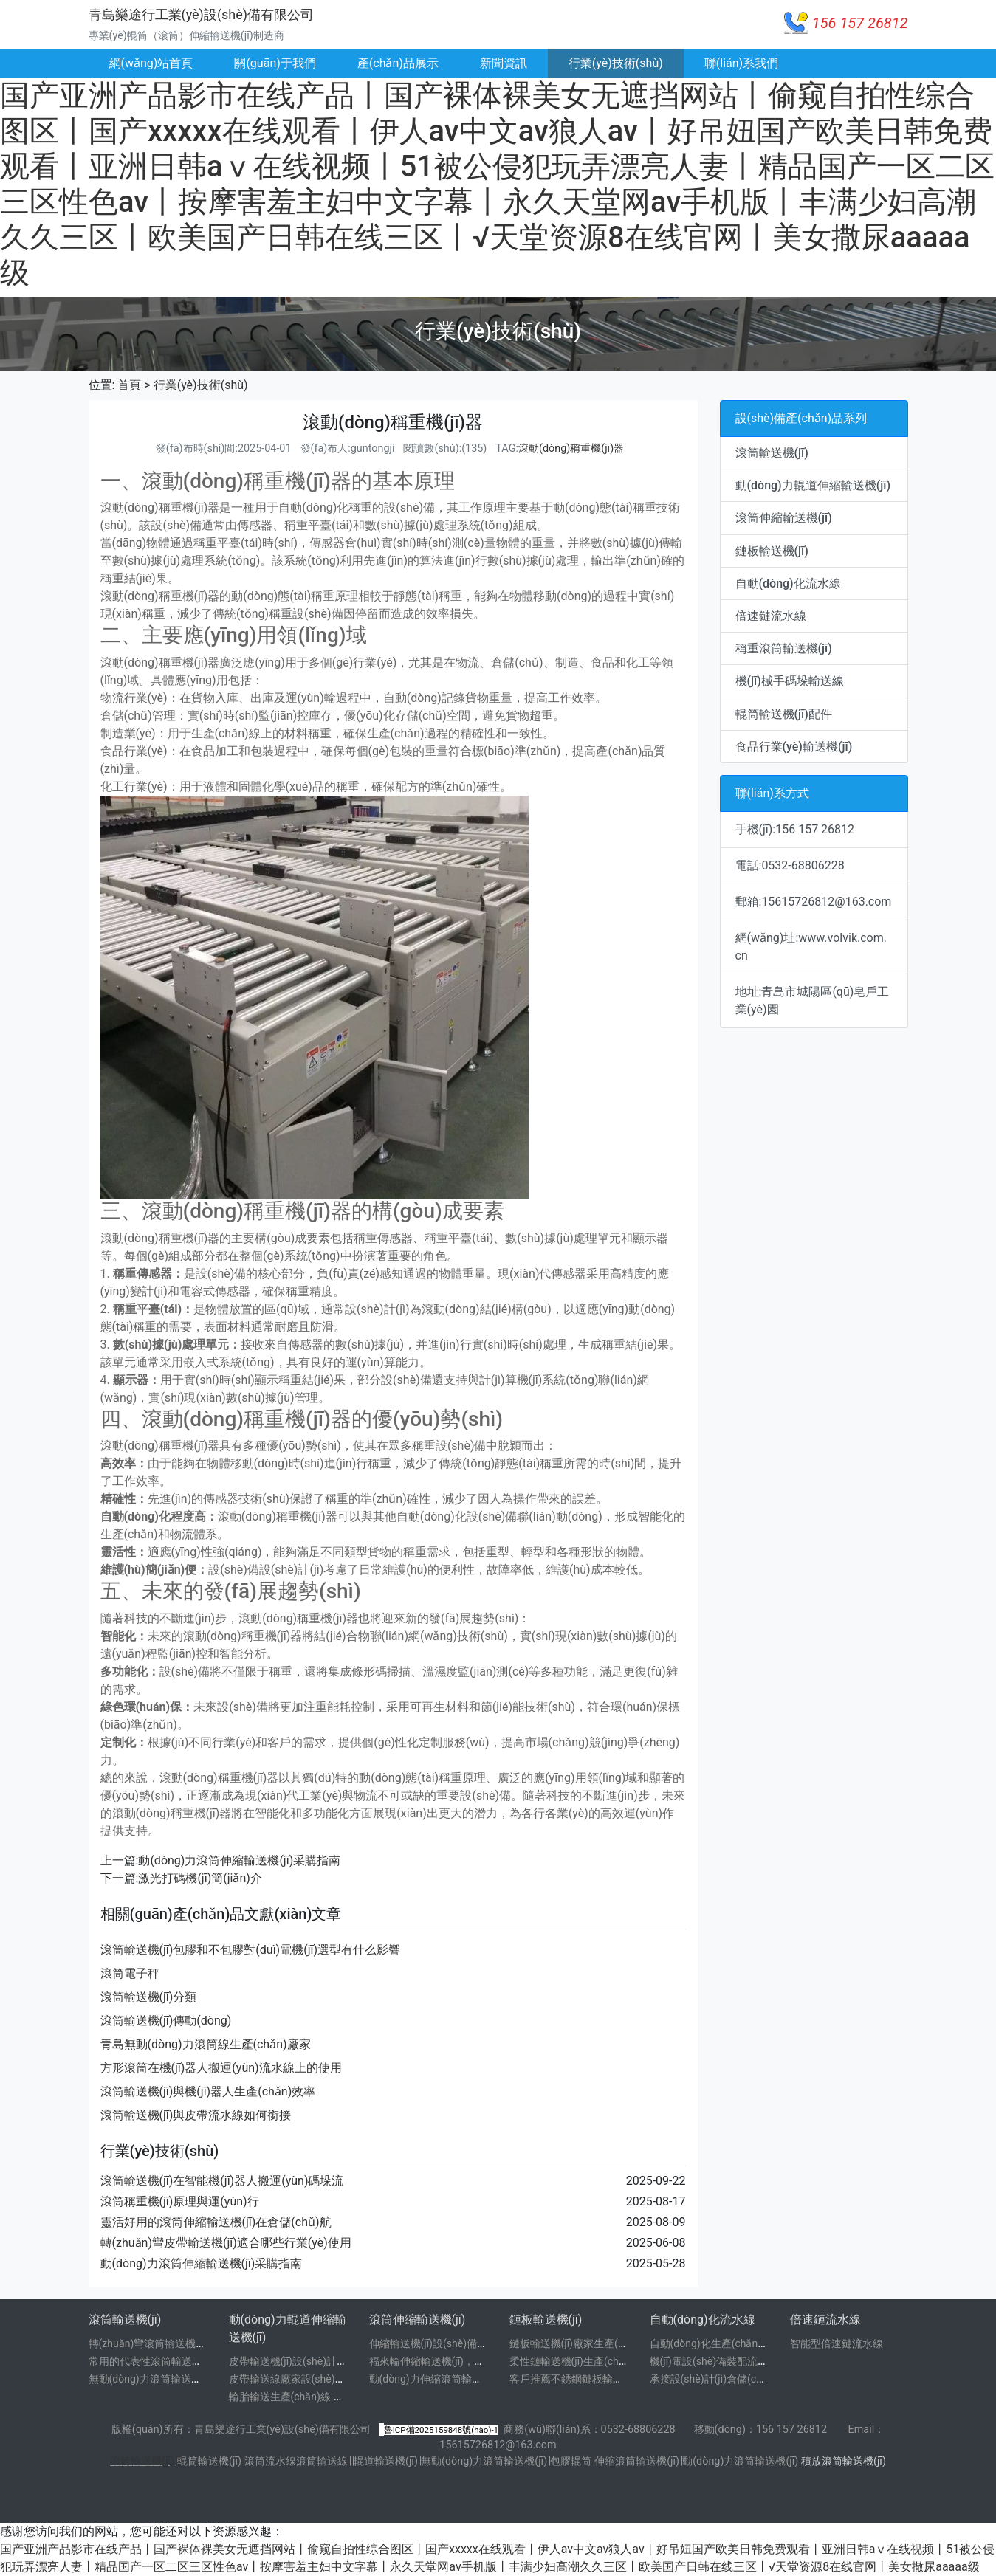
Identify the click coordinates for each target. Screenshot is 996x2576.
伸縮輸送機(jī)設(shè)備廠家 (433, 2343)
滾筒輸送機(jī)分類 (148, 1997)
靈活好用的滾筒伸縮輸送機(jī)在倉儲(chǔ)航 (216, 2222)
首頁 (129, 385)
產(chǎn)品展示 (398, 63)
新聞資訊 (503, 63)
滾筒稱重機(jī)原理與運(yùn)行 (179, 2201)
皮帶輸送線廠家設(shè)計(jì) (293, 2379)
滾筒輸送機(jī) (142, 2461)
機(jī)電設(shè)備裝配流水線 (714, 2361)
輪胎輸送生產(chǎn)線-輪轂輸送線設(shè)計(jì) (335, 2397)
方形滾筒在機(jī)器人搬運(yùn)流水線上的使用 (221, 2068)
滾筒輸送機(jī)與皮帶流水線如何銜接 (196, 2115)
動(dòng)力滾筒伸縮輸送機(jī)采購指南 (239, 1860)
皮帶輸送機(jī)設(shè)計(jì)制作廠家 (310, 2361)
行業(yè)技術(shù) (616, 63)
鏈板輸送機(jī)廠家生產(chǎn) (577, 2343)
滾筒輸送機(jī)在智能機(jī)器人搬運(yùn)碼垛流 (222, 2181)
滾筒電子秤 (129, 1973)
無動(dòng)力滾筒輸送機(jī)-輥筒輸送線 (179, 2379)
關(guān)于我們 (274, 63)
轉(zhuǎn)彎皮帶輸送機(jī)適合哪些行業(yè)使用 (225, 2243)
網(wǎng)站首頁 (151, 63)
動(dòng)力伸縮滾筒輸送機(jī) (437, 2379)
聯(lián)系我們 (741, 63)
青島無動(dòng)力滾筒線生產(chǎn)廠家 (205, 2044)
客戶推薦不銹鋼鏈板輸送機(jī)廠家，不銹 (603, 2379)
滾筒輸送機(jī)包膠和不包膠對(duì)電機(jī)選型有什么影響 (250, 1950)
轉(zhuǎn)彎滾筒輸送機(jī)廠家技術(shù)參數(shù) (203, 2343)
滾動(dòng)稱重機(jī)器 (571, 448)
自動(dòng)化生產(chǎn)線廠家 (721, 2343)
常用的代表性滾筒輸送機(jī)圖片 (162, 2361)
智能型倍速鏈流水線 (836, 2343)
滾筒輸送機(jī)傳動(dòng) (166, 2021)
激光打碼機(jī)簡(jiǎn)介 (199, 1878)
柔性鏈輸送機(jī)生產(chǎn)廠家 (582, 2361)
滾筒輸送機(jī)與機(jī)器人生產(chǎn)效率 (208, 2091)
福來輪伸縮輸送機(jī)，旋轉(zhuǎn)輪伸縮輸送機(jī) (487, 2361)
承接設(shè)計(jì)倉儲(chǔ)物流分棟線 (737, 2379)
